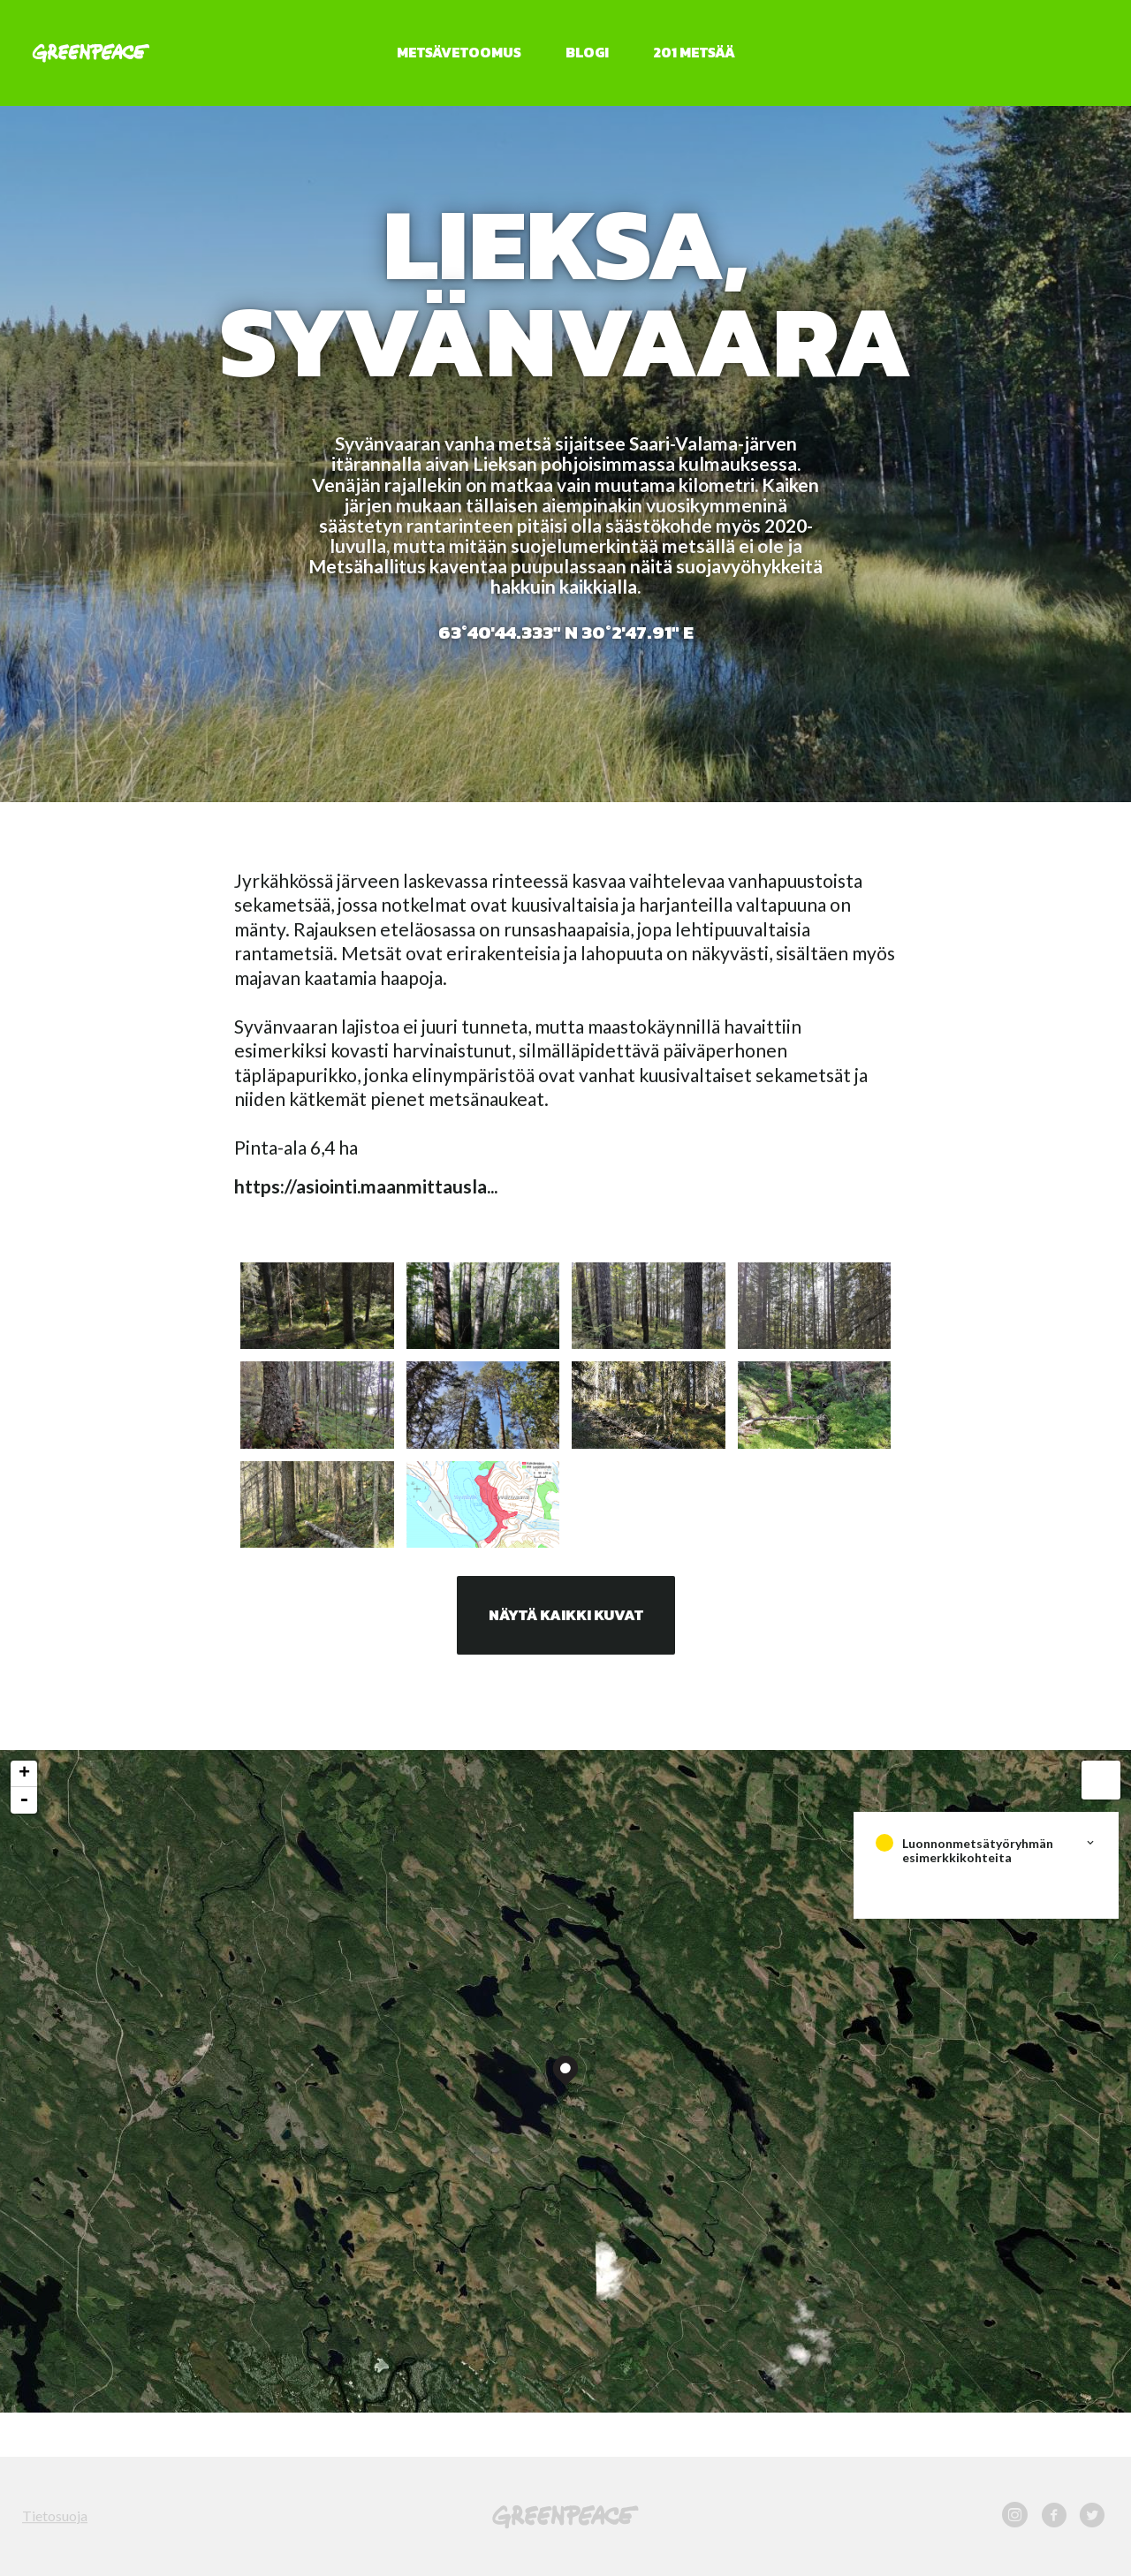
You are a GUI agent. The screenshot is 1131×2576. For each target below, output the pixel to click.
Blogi (587, 52)
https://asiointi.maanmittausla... (365, 1186)
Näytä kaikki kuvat (566, 1614)
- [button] (24, 1800)
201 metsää (694, 52)
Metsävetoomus (459, 52)
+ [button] (24, 1774)
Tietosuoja (54, 2515)
